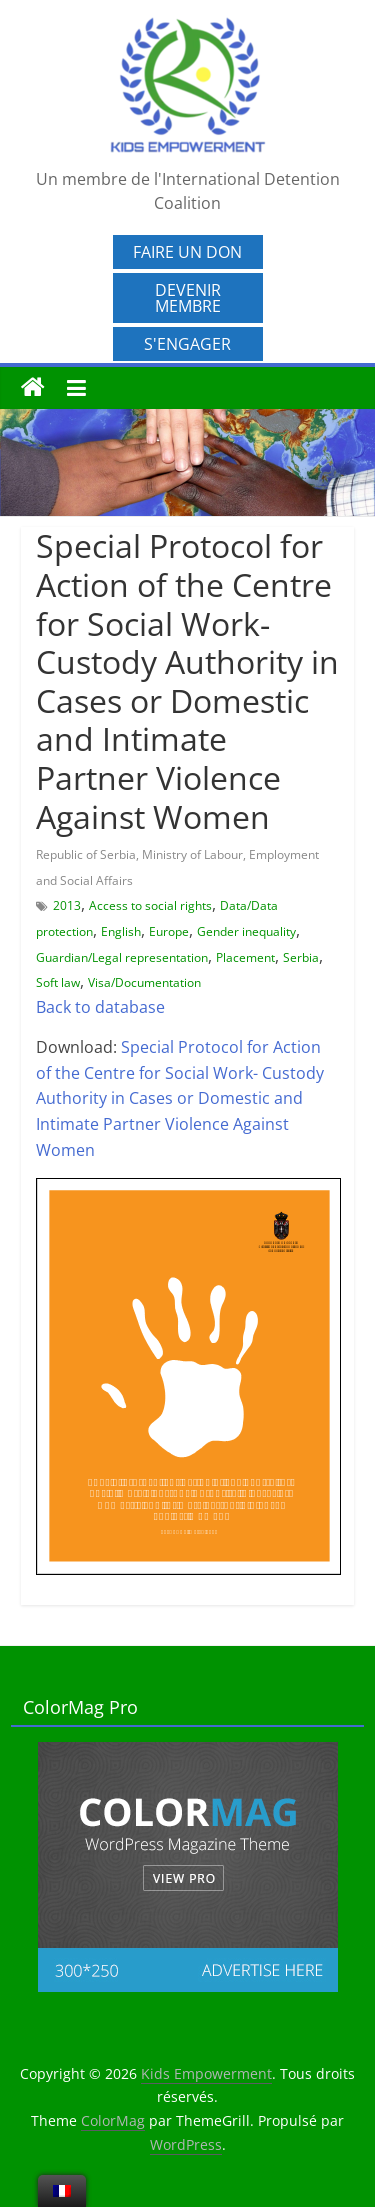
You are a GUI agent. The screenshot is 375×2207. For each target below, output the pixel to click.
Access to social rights (150, 905)
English (121, 931)
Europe (169, 931)
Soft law (58, 982)
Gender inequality (246, 931)
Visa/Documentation (144, 982)
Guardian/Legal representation (122, 957)
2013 (67, 905)
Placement (245, 957)
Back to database (100, 1007)
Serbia (301, 957)
